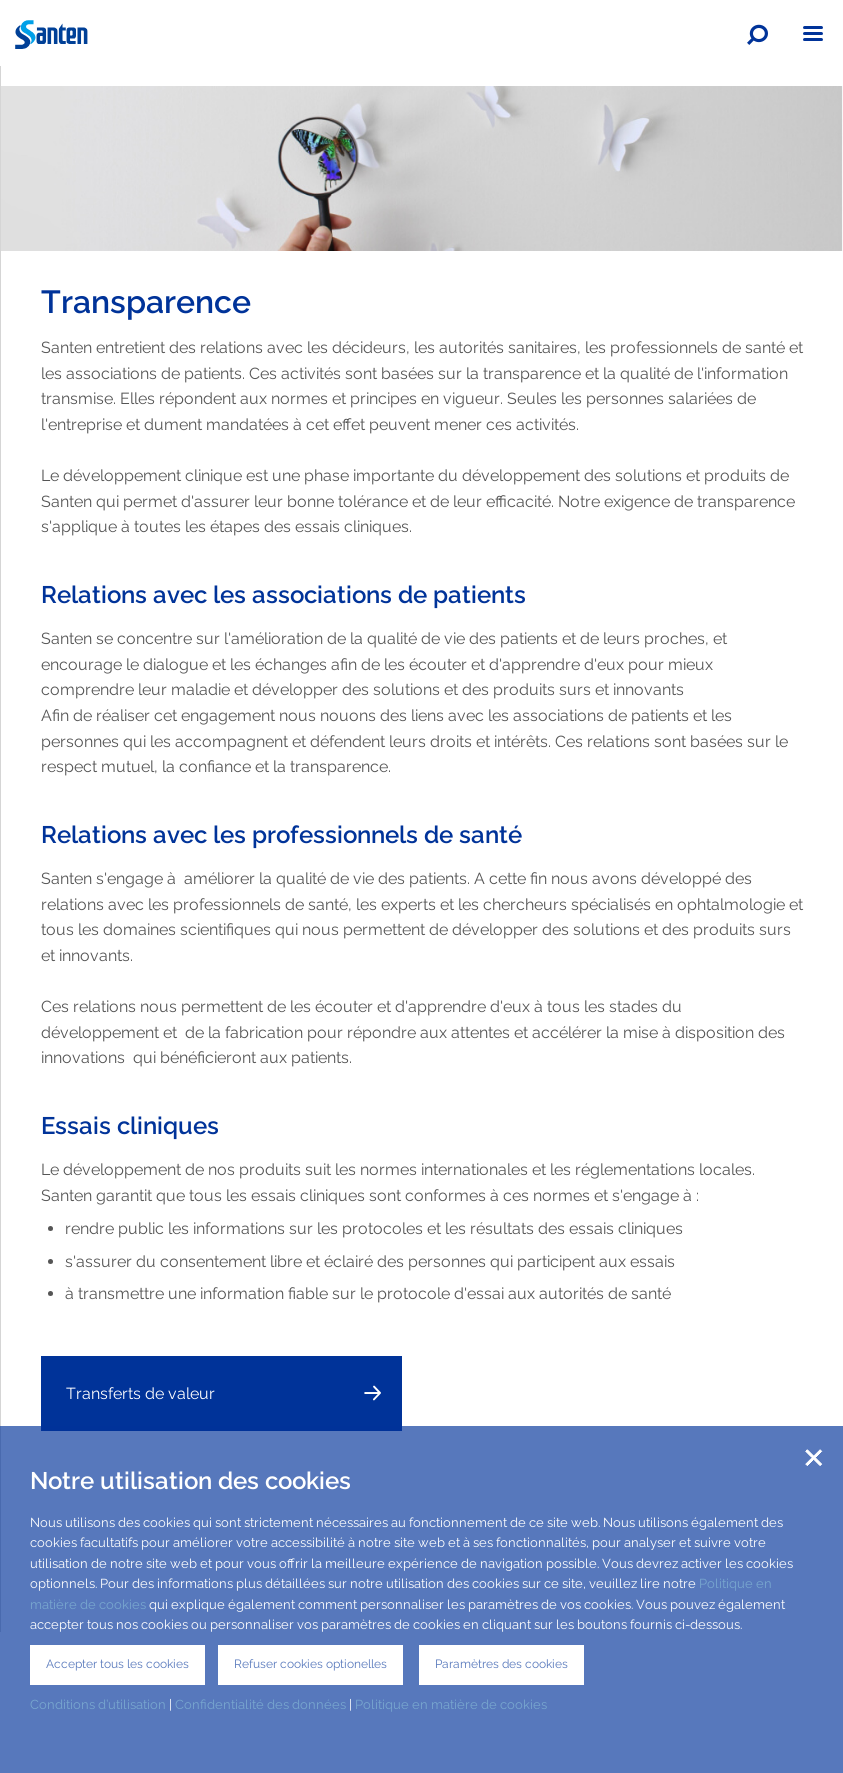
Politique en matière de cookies (452, 1704)
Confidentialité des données (260, 1704)
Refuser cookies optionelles (310, 1664)
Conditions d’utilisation (98, 1704)
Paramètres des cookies (501, 1664)
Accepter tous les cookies (117, 1664)
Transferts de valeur (140, 1393)
